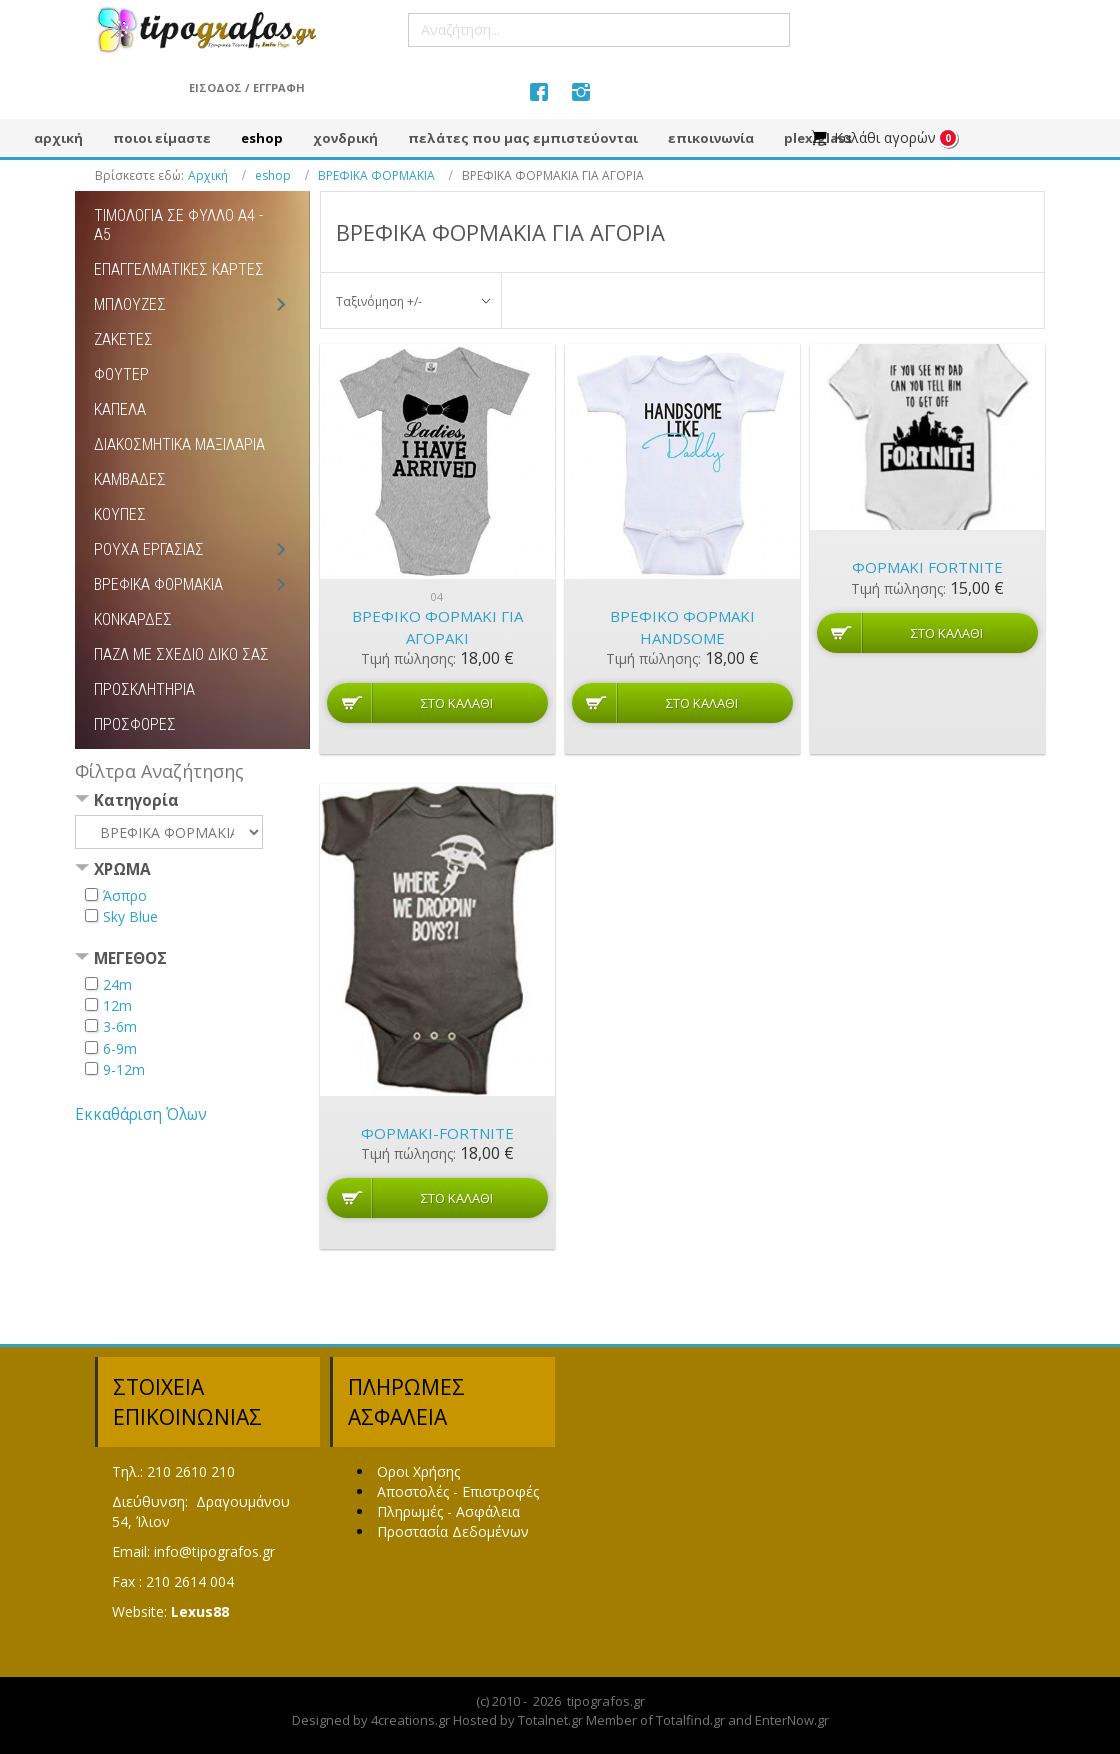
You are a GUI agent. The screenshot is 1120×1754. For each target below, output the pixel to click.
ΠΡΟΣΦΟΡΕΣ (135, 724)
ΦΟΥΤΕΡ (121, 374)
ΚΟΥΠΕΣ (120, 514)
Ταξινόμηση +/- (379, 301)
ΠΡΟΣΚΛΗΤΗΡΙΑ (144, 689)
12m (117, 1005)
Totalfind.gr (690, 1720)
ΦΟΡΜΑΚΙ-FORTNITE (437, 1133)
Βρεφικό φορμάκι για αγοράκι (437, 626)
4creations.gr (410, 1720)
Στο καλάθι (457, 703)
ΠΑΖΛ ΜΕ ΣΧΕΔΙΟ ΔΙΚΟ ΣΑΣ (181, 654)
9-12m (124, 1069)
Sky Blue (130, 916)
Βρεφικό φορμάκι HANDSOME (682, 626)
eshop (273, 175)
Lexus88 (200, 1611)
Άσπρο (125, 895)
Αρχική (208, 175)
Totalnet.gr (550, 1720)
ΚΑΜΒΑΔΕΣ (130, 479)
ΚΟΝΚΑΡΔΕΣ (133, 619)
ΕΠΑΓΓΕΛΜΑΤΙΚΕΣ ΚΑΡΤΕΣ (179, 269)
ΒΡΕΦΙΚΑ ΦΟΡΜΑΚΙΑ (376, 175)
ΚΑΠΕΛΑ (120, 409)
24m (117, 984)
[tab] (192, 802)
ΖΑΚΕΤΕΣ (123, 339)
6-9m (120, 1048)
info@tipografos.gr (214, 1551)
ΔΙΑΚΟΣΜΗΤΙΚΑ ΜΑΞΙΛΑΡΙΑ (179, 444)
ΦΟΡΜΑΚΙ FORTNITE (927, 567)
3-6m (120, 1026)
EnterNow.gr (792, 1720)
